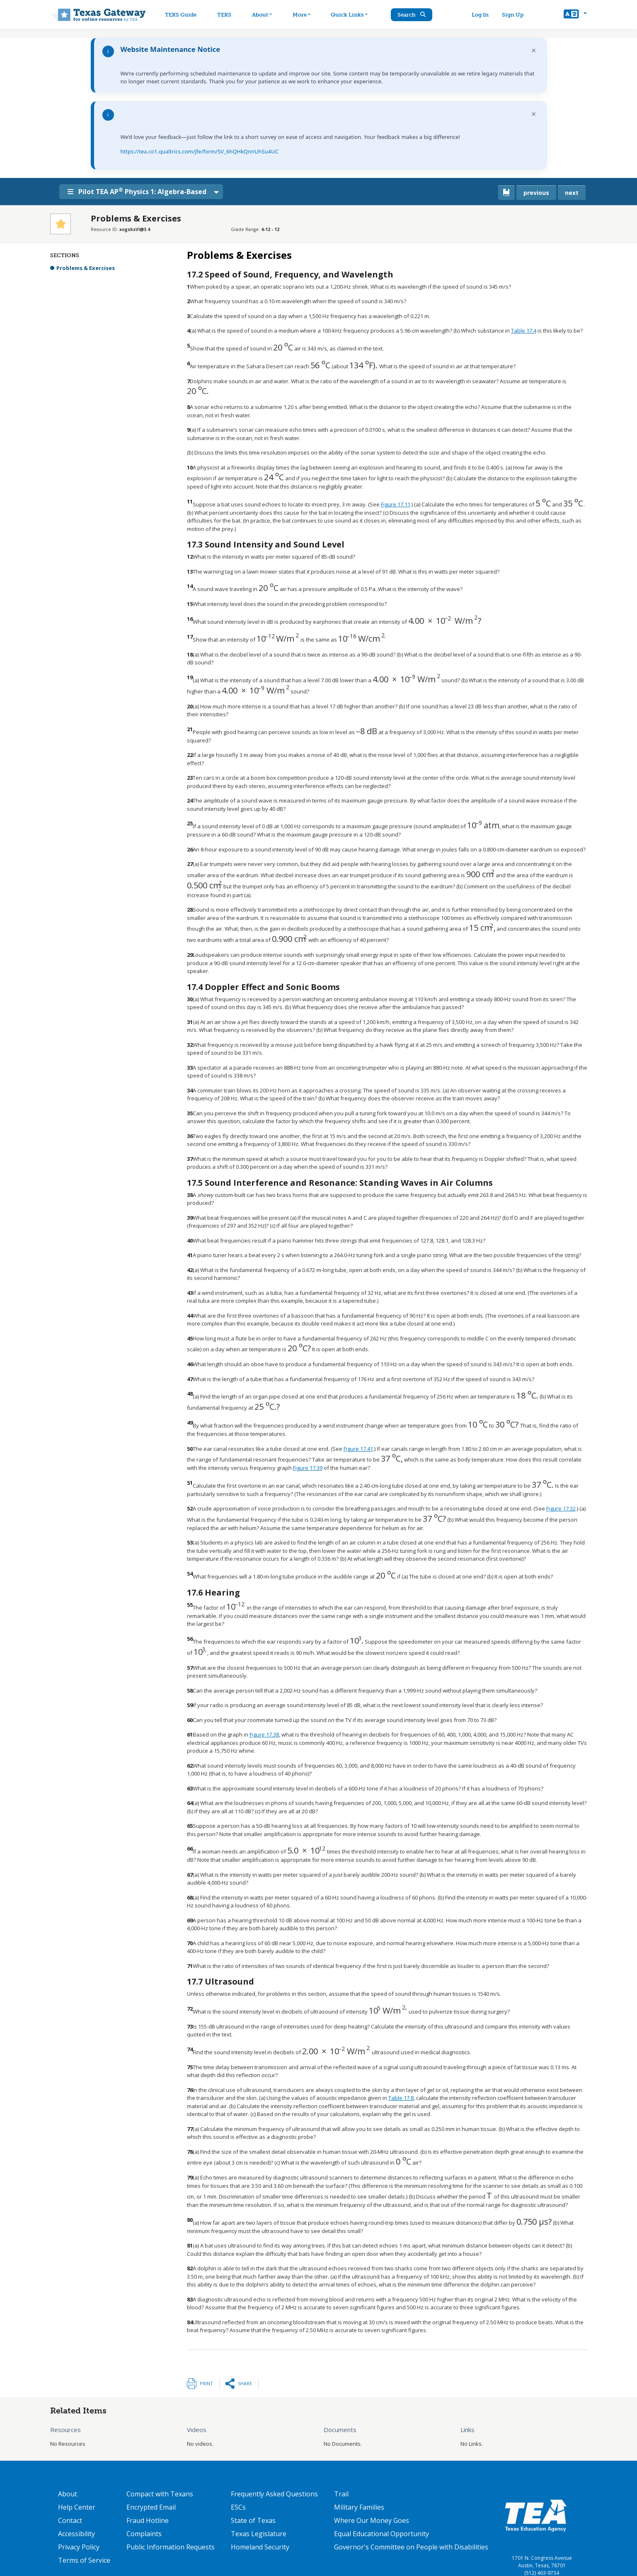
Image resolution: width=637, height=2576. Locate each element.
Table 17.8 (401, 2098)
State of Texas (253, 2520)
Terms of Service (84, 2560)
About (67, 2493)
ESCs (238, 2507)
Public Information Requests (170, 2547)
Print (206, 2383)
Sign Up (515, 15)
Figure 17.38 (264, 1734)
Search (416, 15)
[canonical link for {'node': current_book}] (506, 192)
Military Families (359, 2507)
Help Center (76, 2507)
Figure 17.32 (561, 1508)
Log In (482, 15)
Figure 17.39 (307, 1468)
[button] (575, 14)
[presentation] (283, 348)
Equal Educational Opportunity (381, 2533)
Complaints (144, 2533)
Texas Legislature (258, 2533)
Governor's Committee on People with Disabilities (411, 2547)
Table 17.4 (523, 330)
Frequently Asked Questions (274, 2493)
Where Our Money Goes (371, 2520)
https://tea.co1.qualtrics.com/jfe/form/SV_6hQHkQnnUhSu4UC (200, 151)
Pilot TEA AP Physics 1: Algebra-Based (141, 191)
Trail (341, 2493)
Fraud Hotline (147, 2520)
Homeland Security (260, 2547)
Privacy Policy (78, 2547)
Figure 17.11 (395, 504)
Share (245, 2383)
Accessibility (76, 2533)
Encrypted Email (151, 2507)
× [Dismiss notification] (533, 50)
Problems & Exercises (85, 268)
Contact (70, 2520)
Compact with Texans (159, 2493)
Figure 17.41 (358, 1448)
